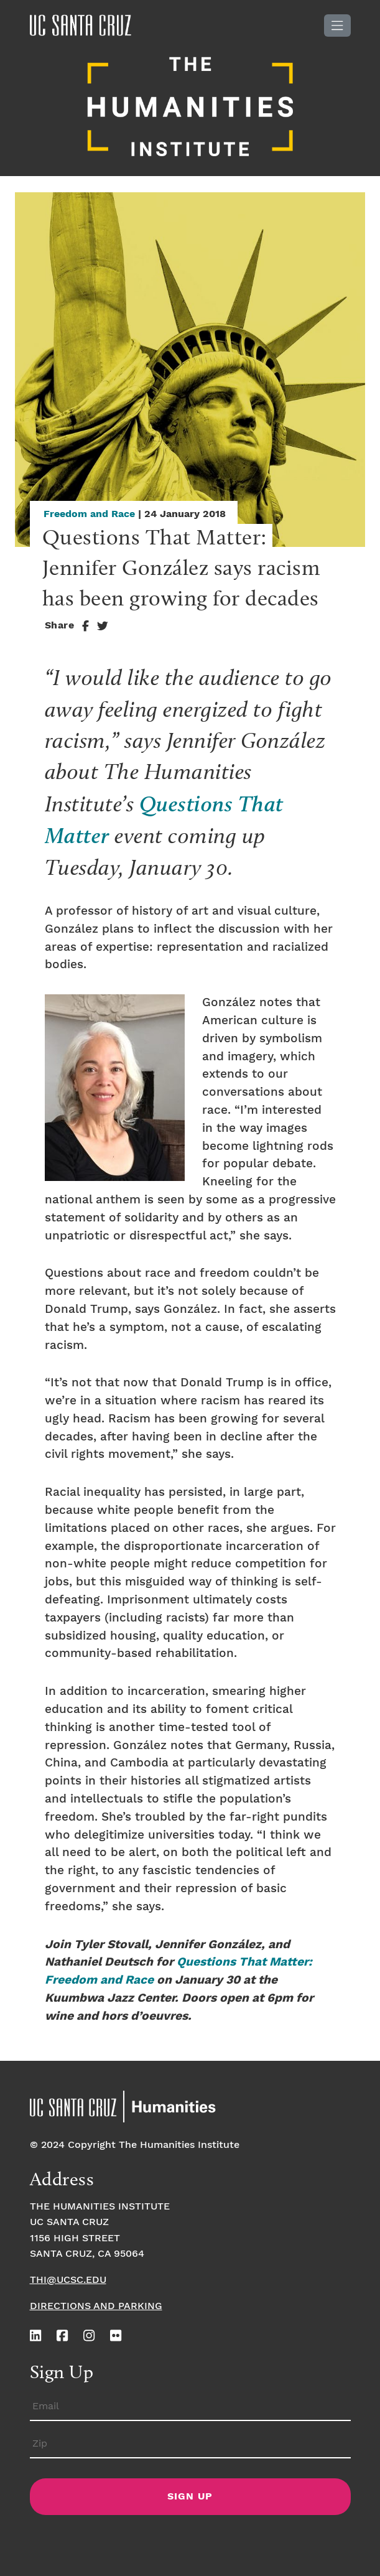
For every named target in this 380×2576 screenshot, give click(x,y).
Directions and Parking (96, 2306)
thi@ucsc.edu (68, 2280)
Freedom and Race (89, 514)
